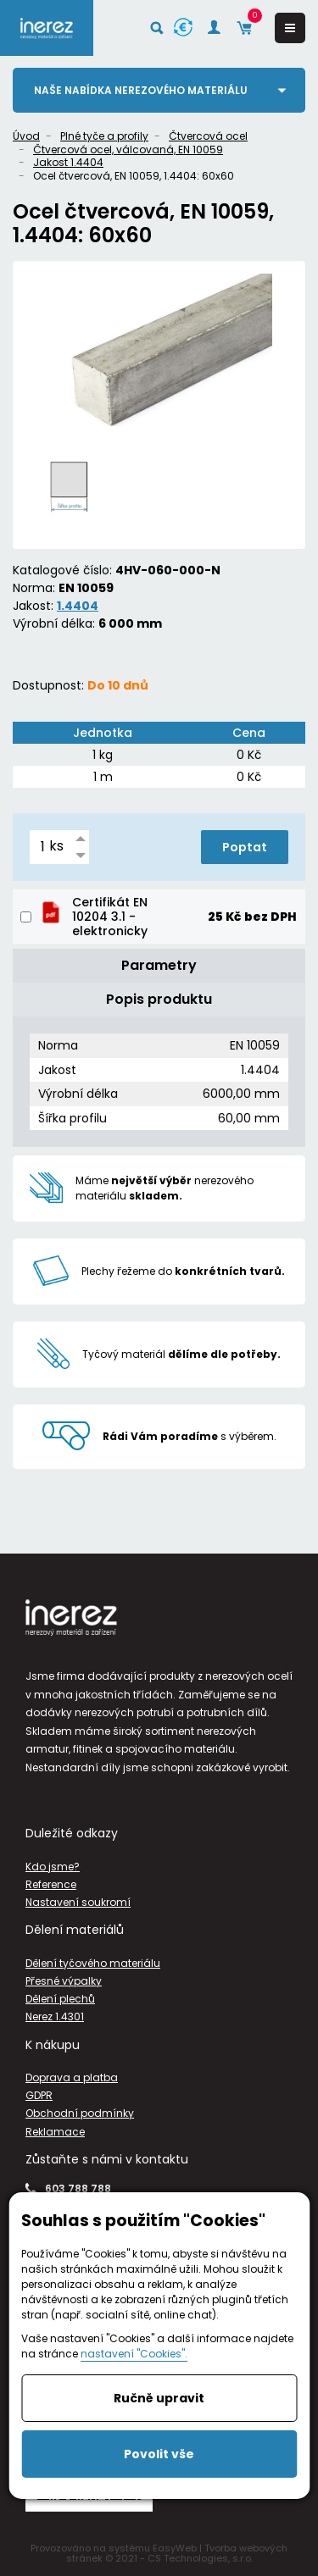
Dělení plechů (60, 1999)
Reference (50, 1884)
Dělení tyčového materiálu (92, 1963)
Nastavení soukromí (78, 1902)
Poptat (244, 847)
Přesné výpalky (63, 1981)
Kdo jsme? (52, 1866)
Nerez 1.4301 (54, 2016)
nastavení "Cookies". (134, 2353)
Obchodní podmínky (79, 2113)
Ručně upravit (159, 2398)
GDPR (39, 2095)
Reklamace (55, 2132)
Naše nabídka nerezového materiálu (141, 90)
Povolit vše (159, 2454)
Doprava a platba (71, 2077)
